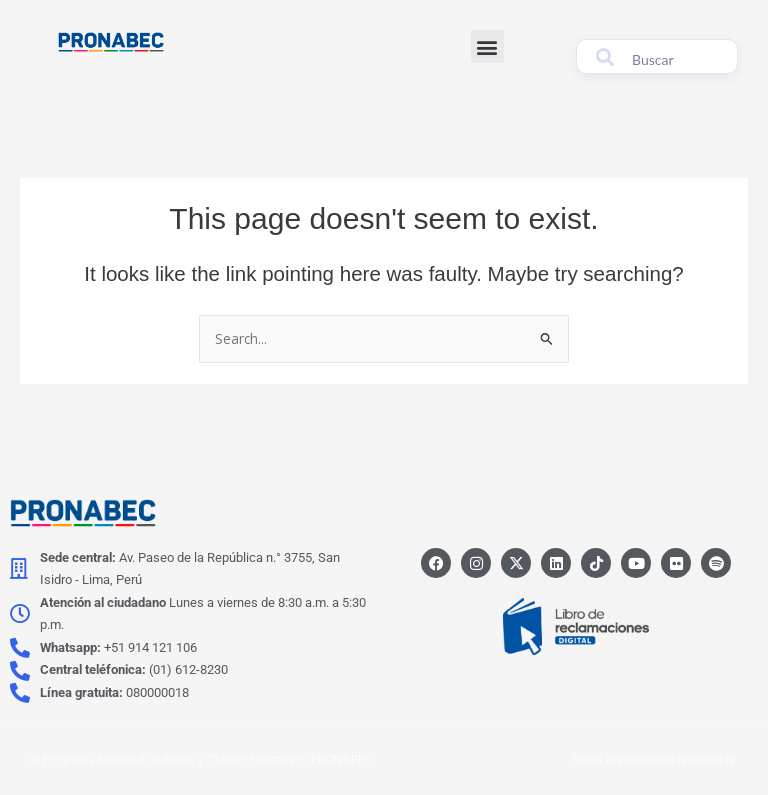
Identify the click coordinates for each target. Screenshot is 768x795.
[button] (487, 46)
